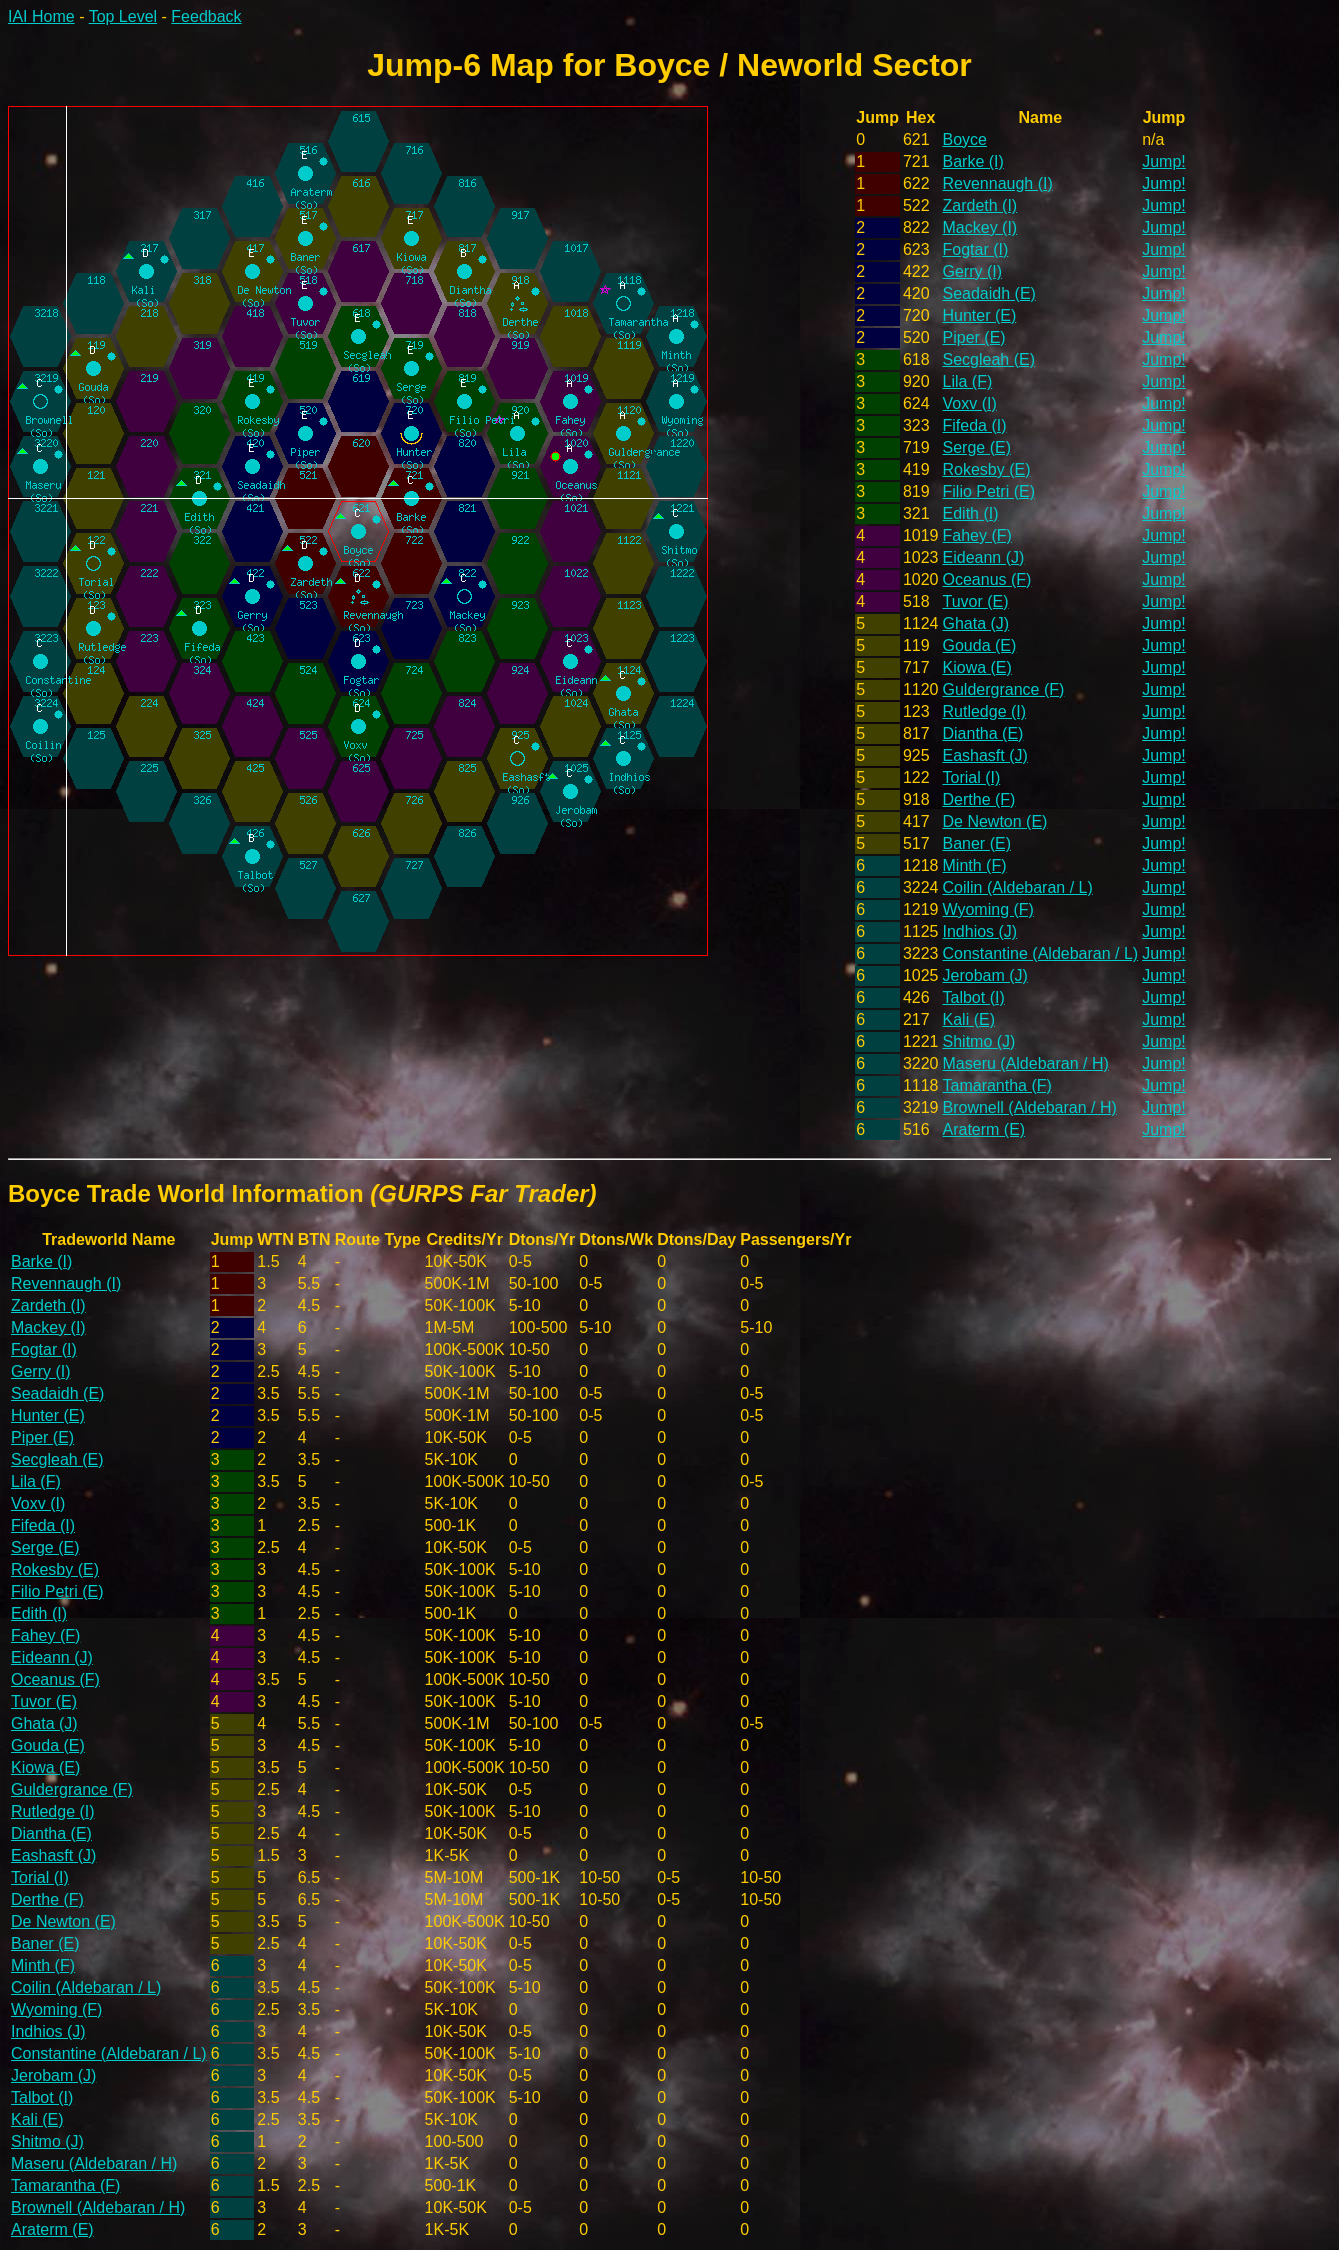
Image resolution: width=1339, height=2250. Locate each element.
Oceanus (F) (987, 579)
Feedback (206, 16)
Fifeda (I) (975, 425)
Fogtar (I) (976, 249)
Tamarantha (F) (997, 1085)
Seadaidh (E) (989, 293)
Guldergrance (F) (1004, 689)
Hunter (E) (980, 315)
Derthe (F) (979, 799)
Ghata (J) (976, 623)
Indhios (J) (980, 931)
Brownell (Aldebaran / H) (1030, 1107)
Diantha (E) (983, 733)
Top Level (123, 16)
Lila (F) (968, 381)
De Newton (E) (995, 821)
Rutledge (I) (985, 711)
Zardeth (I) (980, 205)
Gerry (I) (973, 271)
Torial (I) (972, 777)
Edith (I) (971, 513)
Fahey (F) (977, 535)
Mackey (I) (980, 227)
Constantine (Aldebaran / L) (1041, 953)
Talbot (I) (974, 997)
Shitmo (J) (979, 1041)
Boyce (965, 139)
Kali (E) (969, 1019)
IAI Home (41, 16)
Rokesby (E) (987, 469)
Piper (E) (974, 337)
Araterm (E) (984, 1129)
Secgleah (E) (989, 359)
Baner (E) (977, 843)
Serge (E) (977, 447)
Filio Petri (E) (989, 491)
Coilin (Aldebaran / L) (1018, 887)
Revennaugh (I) (998, 183)
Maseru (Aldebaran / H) (1026, 1063)
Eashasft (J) (985, 755)
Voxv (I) (970, 403)
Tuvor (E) (976, 601)
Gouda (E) (980, 645)
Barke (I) (973, 161)
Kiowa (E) (977, 667)
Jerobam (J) (985, 975)
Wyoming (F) (988, 909)
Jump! (1164, 161)
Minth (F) (975, 865)
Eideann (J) (984, 557)
